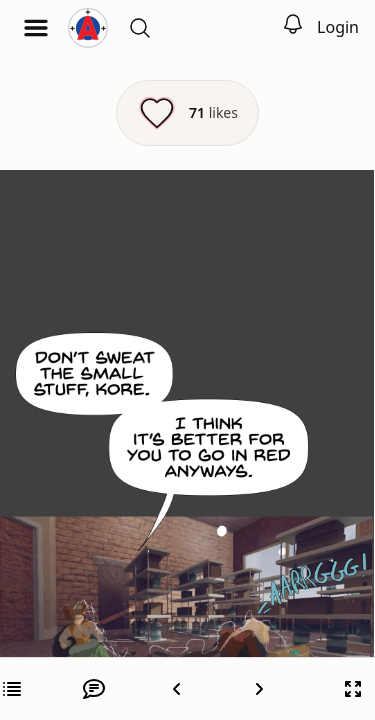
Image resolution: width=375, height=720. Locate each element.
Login (338, 27)
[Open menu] (36, 28)
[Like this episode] (187, 113)
